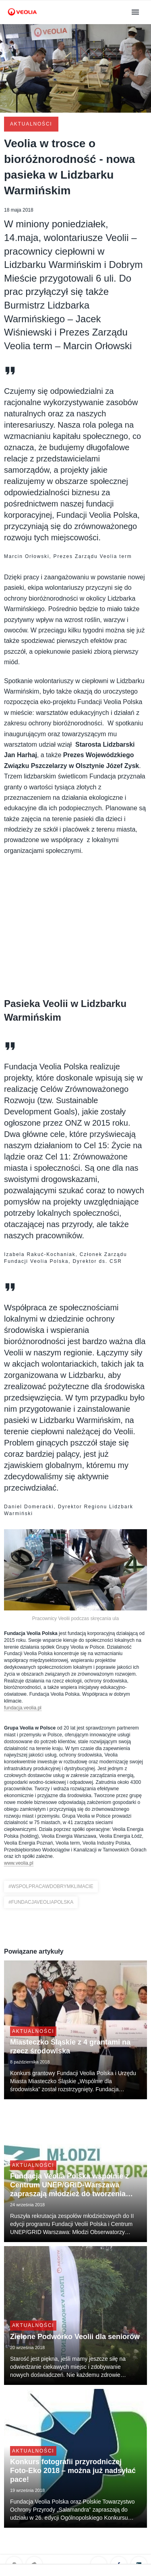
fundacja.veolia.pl (22, 1708)
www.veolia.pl (18, 1863)
